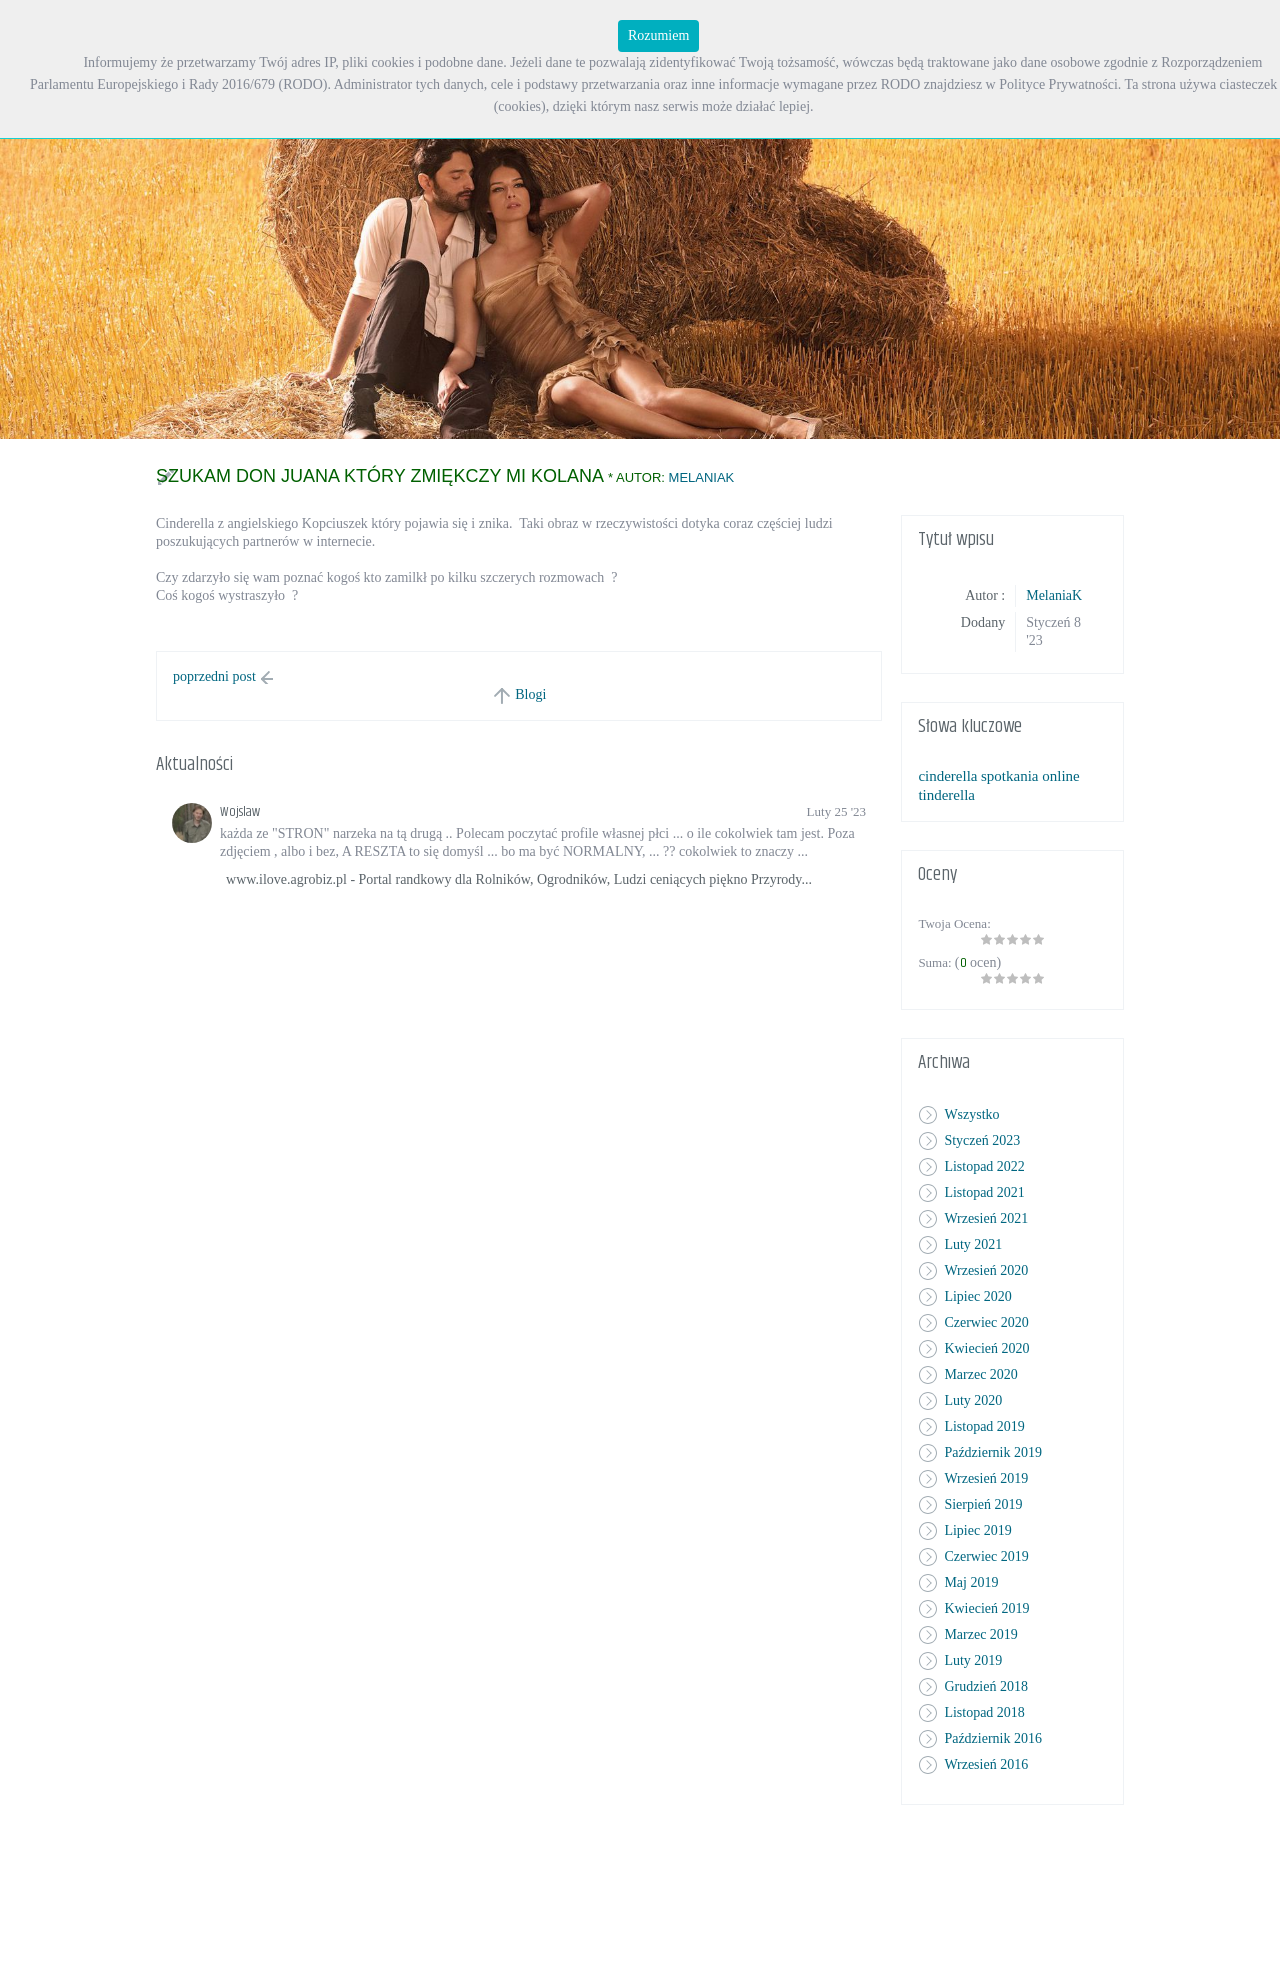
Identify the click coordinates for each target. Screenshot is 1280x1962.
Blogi (530, 694)
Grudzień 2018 (986, 1686)
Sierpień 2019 (983, 1504)
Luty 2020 (973, 1400)
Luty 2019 (973, 1660)
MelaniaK (702, 477)
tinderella (946, 795)
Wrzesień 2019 (986, 1478)
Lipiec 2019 (977, 1530)
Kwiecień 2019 (986, 1608)
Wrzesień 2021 (986, 1218)
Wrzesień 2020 (986, 1270)
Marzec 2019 (980, 1634)
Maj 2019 (971, 1582)
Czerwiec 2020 (986, 1322)
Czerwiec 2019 (986, 1556)
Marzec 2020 (980, 1374)
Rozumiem (658, 35)
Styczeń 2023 (982, 1140)
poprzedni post (214, 676)
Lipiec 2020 (977, 1296)
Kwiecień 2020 (986, 1348)
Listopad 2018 (984, 1712)
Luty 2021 (973, 1244)
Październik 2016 (993, 1738)
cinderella (947, 776)
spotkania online (1030, 776)
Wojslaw (240, 812)
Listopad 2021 (984, 1192)
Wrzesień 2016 (986, 1764)
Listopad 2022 (984, 1166)
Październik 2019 (993, 1452)
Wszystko (971, 1114)
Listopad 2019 (984, 1426)
